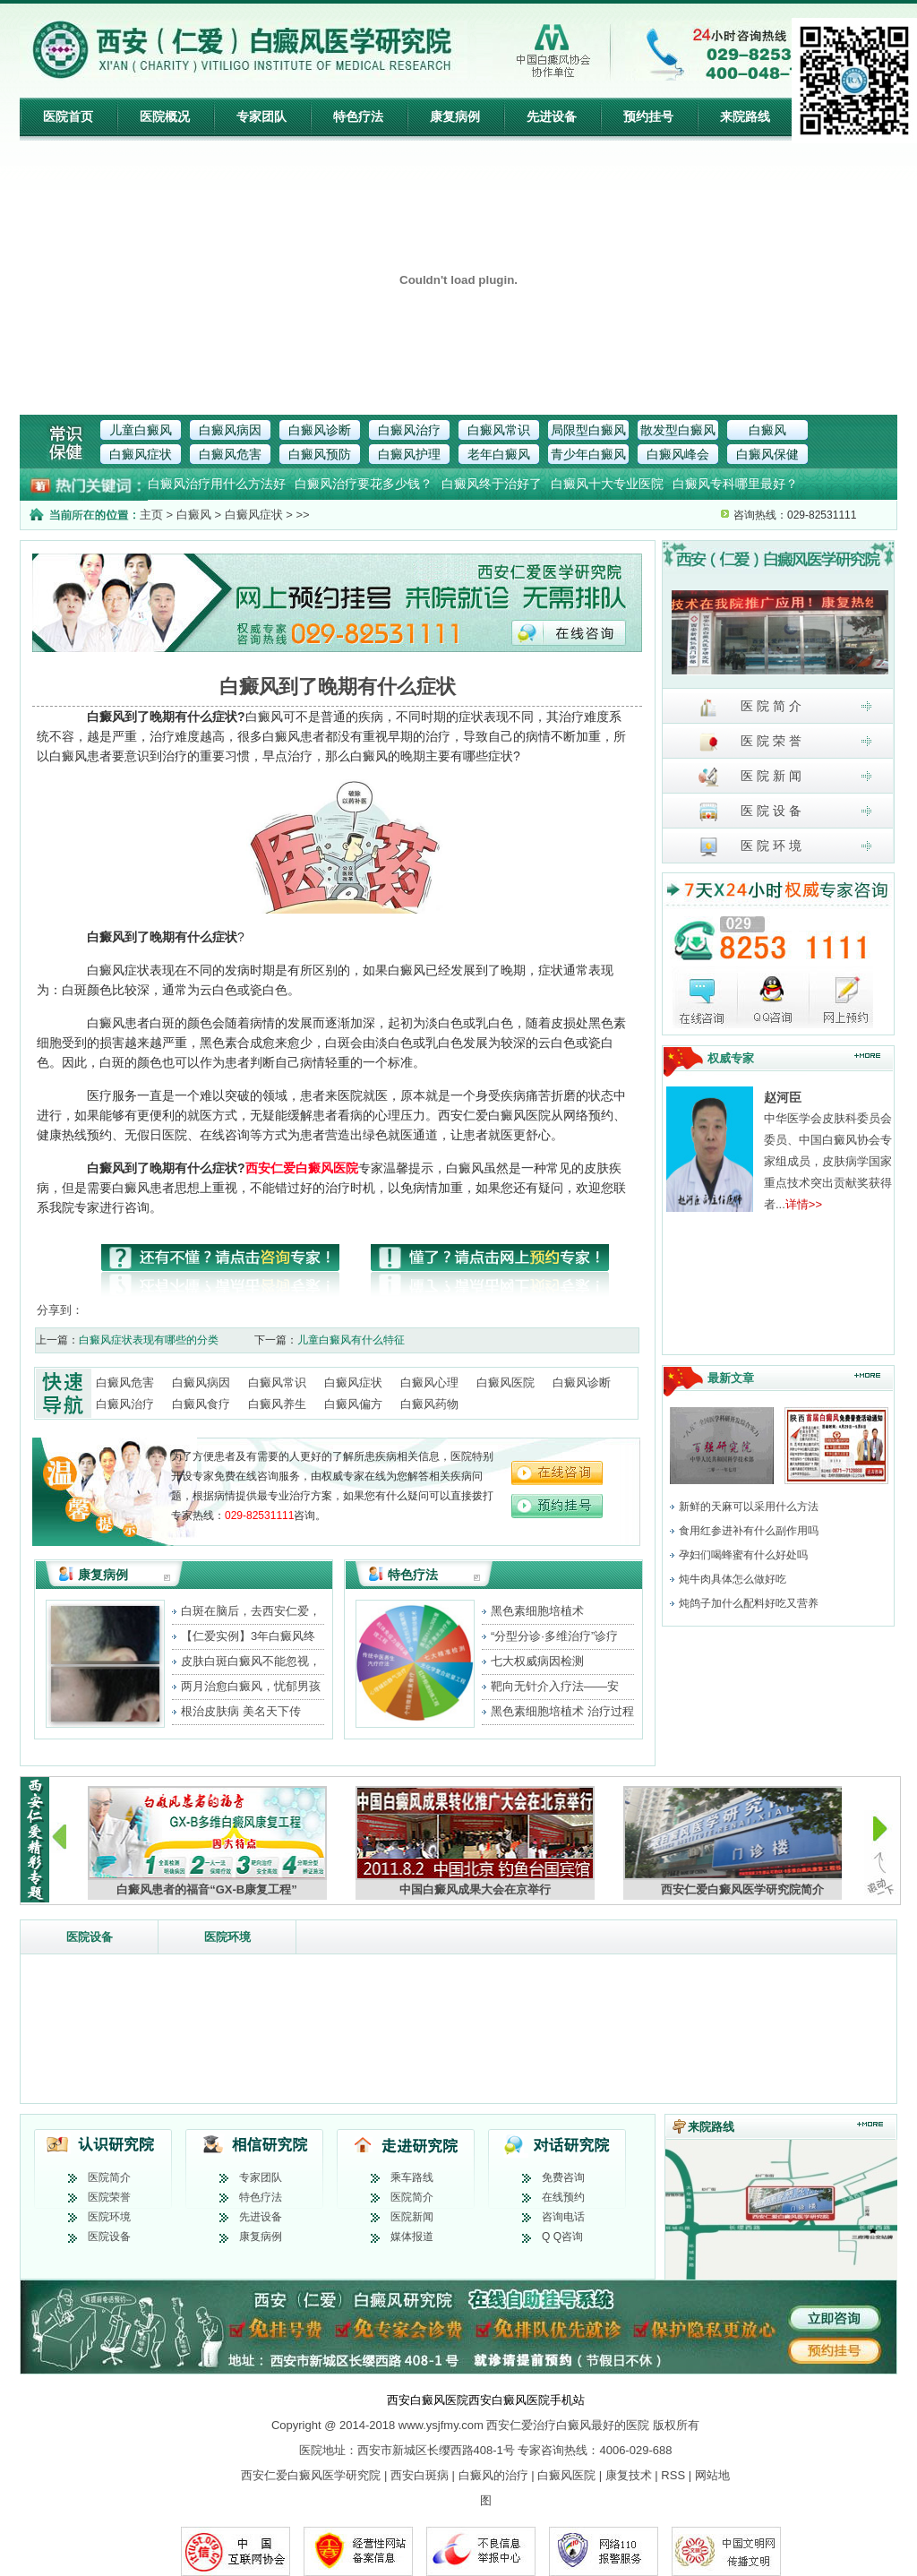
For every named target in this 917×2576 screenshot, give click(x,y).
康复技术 (628, 2475)
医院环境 (227, 1937)
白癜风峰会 (678, 454)
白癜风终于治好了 (491, 484)
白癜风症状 (140, 454)
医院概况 (165, 116)
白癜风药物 (429, 1404)
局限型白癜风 (588, 430)
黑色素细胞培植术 (537, 1611)
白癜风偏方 (353, 1404)
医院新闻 (411, 2217)
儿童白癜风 (140, 430)
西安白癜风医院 (427, 2400)
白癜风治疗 (409, 430)
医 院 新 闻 (749, 777)
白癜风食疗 (201, 1404)
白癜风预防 (319, 454)
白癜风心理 (429, 1382)
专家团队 (261, 116)
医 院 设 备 (749, 812)
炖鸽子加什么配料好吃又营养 (748, 1603)
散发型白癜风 (678, 430)
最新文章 (730, 1378)
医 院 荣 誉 (749, 742)
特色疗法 (358, 116)
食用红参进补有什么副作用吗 (748, 1530)
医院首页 (68, 116)
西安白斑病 (419, 2475)
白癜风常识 (498, 430)
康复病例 (455, 116)
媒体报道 (411, 2236)
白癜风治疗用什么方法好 (217, 484)
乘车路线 (411, 2177)
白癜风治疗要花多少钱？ (364, 484)
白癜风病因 (230, 430)
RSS (673, 2475)
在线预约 (563, 2197)
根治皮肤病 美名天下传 (241, 1711)
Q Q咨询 (562, 2236)
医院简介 (109, 2177)
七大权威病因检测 (537, 1661)
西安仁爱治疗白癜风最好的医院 (567, 2425)
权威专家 (730, 1058)
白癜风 (767, 430)
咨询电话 (563, 2217)
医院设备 (89, 1937)
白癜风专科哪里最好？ (735, 484)
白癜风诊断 (319, 430)
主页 (151, 514)
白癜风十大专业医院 (607, 484)
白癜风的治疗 (493, 2475)
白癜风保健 (767, 454)
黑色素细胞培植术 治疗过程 (562, 1711)
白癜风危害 (230, 454)
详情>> (803, 1204)
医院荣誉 (109, 2197)
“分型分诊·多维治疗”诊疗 (554, 1636)
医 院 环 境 (749, 846)
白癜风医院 (505, 1382)
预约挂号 (648, 116)
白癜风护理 (409, 454)
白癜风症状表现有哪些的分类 (149, 1340)
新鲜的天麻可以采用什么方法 (748, 1506)
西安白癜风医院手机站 (526, 2400)
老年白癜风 (498, 454)
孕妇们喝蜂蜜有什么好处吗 (743, 1555)
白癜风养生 (277, 1404)
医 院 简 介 (749, 707)
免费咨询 (563, 2177)
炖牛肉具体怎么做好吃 (732, 1579)
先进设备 (552, 116)
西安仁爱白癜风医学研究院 (311, 2475)
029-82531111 (259, 1515)
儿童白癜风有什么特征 (351, 1340)
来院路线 (745, 116)
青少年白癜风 (588, 454)
